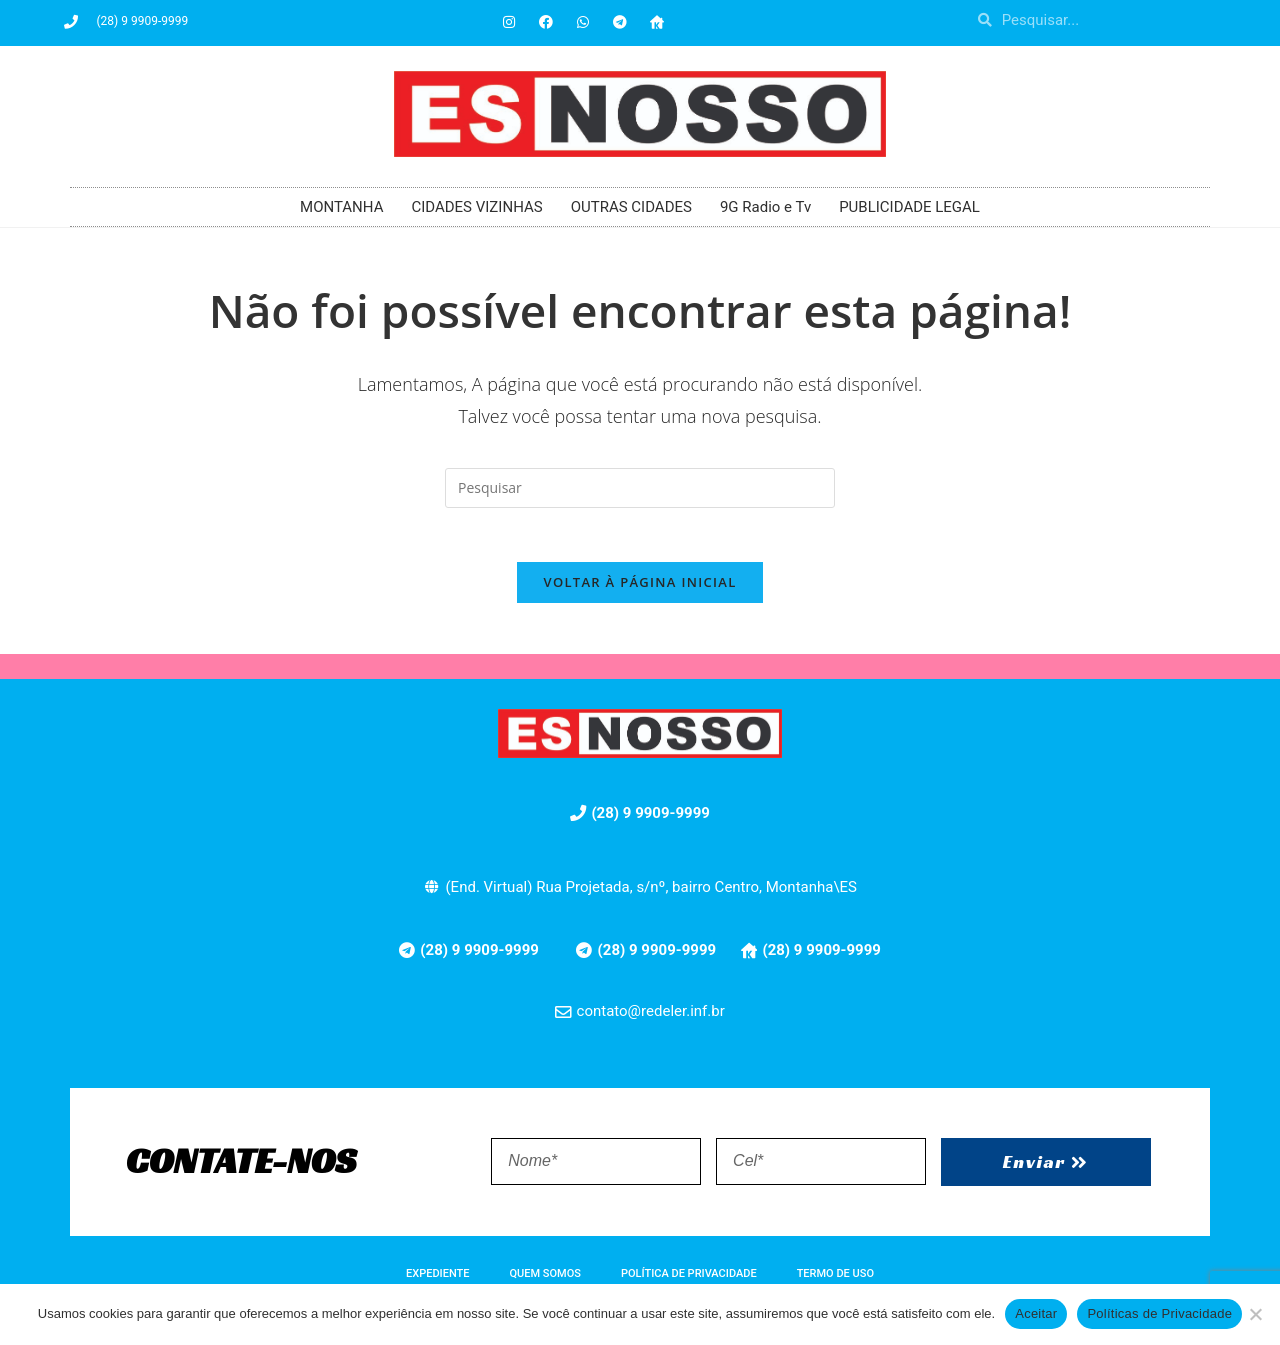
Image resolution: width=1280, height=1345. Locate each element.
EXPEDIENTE (437, 1280)
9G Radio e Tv (765, 207)
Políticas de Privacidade (1159, 1313)
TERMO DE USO (835, 1280)
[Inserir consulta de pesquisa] (640, 488)
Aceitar (1036, 1313)
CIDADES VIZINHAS (476, 207)
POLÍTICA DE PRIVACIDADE (689, 1280)
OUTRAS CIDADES (631, 207)
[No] (1255, 1314)
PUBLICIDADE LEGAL (909, 207)
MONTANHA (341, 207)
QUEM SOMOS (545, 1280)
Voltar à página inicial (639, 589)
